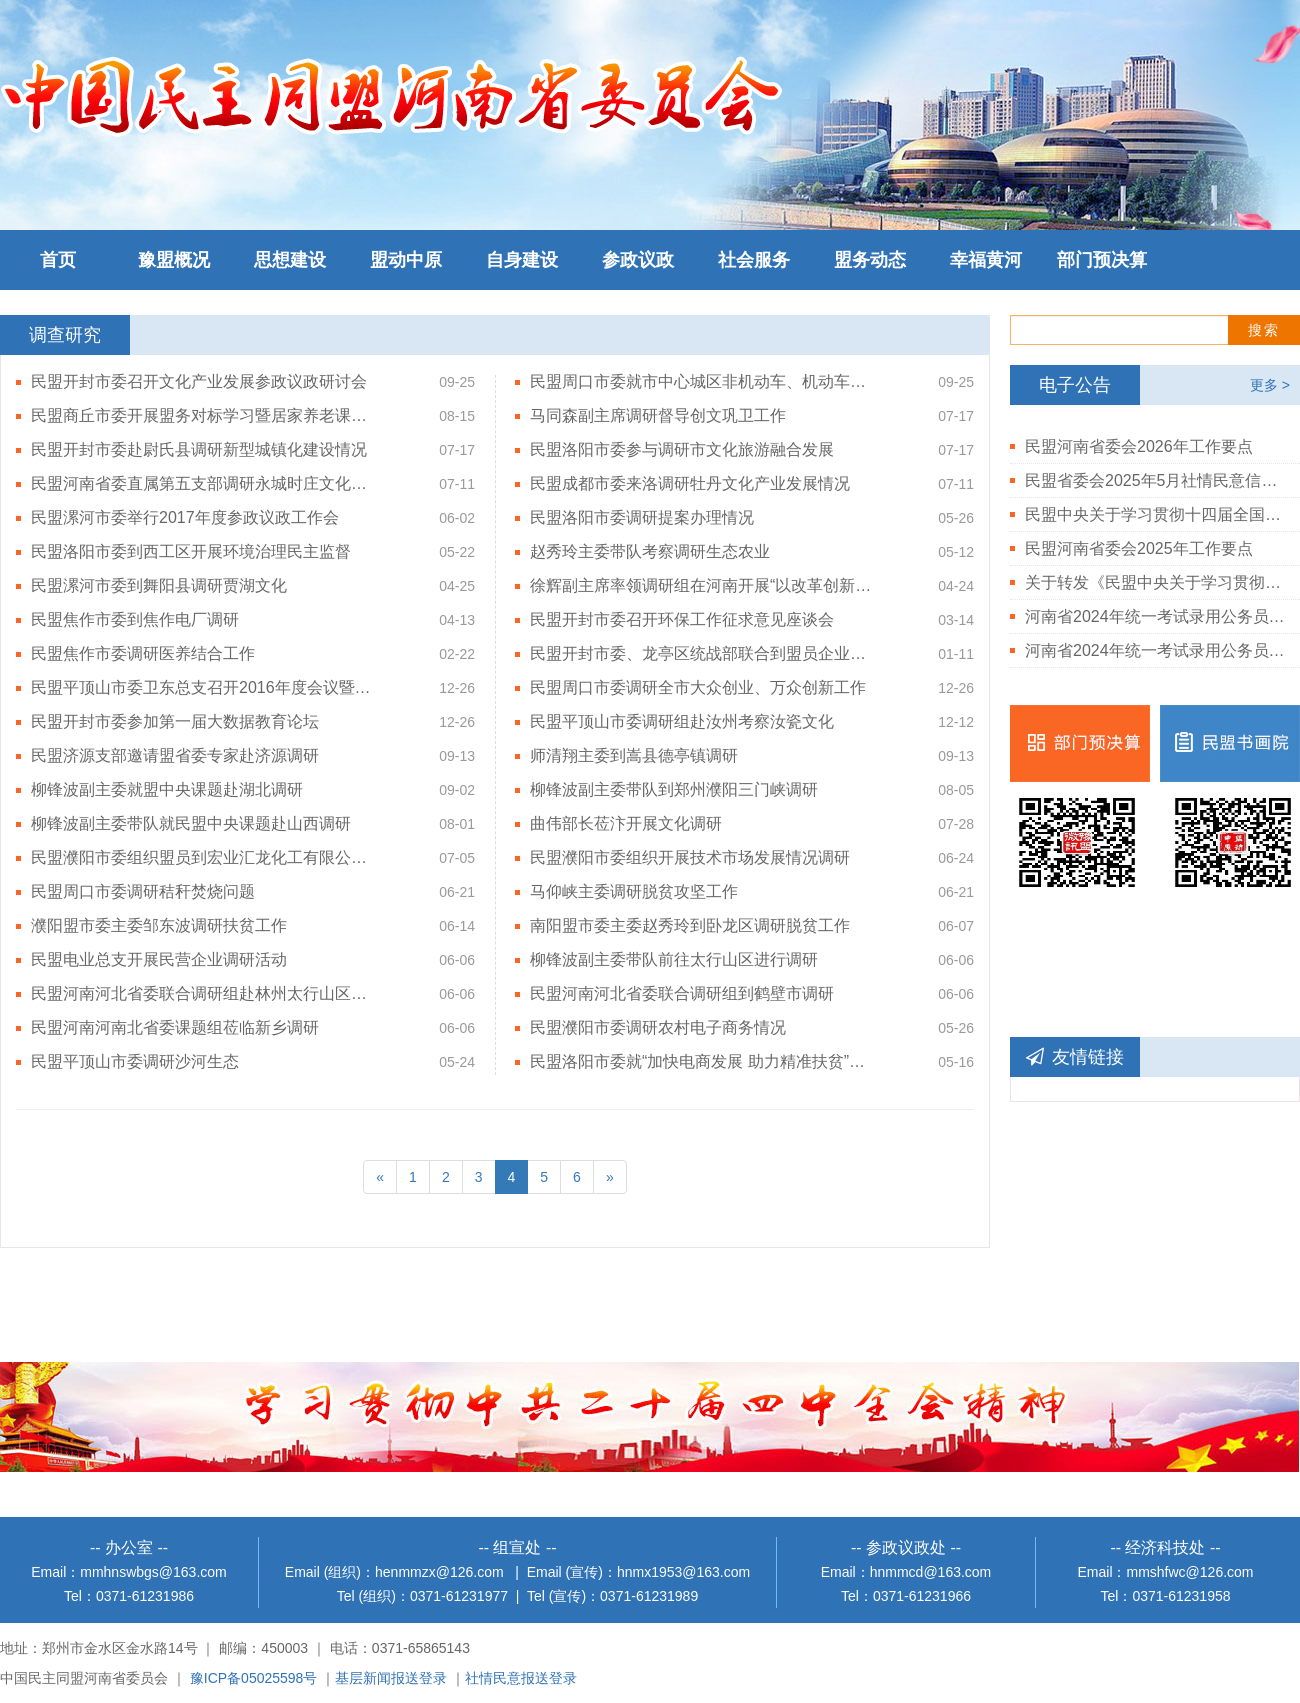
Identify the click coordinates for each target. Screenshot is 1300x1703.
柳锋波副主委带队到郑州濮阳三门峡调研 (674, 789)
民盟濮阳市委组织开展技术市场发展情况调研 (690, 857)
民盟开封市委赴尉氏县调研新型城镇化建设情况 (199, 449)
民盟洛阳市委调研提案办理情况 (642, 517)
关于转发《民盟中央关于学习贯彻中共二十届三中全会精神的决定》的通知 (1155, 582)
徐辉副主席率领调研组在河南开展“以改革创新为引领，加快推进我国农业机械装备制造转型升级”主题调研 (702, 585)
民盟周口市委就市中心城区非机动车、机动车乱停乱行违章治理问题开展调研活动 (702, 381)
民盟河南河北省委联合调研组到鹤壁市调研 (682, 993)
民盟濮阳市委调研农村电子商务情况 (658, 1027)
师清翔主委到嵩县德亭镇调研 (634, 755)
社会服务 (754, 260)
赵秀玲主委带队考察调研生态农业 (650, 551)
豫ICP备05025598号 (254, 1678)
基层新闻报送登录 (391, 1678)
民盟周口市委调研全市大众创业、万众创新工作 (698, 687)
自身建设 (522, 260)
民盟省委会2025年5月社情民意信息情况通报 (1155, 480)
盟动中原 (406, 260)
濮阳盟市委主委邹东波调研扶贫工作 (159, 925)
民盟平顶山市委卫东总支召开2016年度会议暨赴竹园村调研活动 (203, 687)
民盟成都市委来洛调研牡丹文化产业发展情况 (690, 483)
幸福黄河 (986, 260)
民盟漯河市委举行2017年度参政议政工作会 (185, 517)
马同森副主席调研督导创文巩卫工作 (658, 415)
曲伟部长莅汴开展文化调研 (626, 823)
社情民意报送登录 (521, 1678)
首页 (58, 260)
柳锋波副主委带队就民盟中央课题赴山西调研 (191, 823)
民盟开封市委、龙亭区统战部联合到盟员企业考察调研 (702, 653)
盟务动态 (870, 260)
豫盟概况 (174, 260)
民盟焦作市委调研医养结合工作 (143, 653)
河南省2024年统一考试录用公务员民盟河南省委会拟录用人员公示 (1155, 616)
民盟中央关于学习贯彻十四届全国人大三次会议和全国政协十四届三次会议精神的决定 (1155, 514)
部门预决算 (1102, 260)
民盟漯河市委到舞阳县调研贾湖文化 (159, 585)
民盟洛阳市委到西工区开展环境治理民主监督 (191, 551)
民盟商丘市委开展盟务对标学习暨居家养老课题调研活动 (203, 415)
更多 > (1270, 385)
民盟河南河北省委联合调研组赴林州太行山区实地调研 (203, 993)
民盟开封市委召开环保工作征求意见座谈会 (682, 619)
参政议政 (638, 260)
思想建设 (290, 260)
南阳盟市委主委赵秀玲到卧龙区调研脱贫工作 (690, 925)
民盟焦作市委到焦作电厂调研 (135, 619)
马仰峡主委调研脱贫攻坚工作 (634, 891)
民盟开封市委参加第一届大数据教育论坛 (175, 721)
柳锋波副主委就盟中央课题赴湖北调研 (167, 789)
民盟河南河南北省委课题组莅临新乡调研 (175, 1027)
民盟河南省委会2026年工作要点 (1139, 446)
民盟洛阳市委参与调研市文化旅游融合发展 (682, 449)
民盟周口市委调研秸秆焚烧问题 (143, 891)
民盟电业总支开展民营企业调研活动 (159, 959)
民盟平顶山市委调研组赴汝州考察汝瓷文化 (682, 721)
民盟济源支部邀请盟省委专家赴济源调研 (175, 755)
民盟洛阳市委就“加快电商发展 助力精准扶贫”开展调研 (702, 1061)
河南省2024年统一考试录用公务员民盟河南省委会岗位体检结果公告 (1155, 650)
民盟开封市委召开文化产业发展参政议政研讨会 (199, 381)
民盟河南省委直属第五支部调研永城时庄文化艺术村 (203, 483)
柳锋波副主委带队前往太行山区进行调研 (674, 959)
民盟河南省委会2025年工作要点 (1139, 548)
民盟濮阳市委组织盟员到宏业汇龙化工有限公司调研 (203, 857)
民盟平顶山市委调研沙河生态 (135, 1061)
